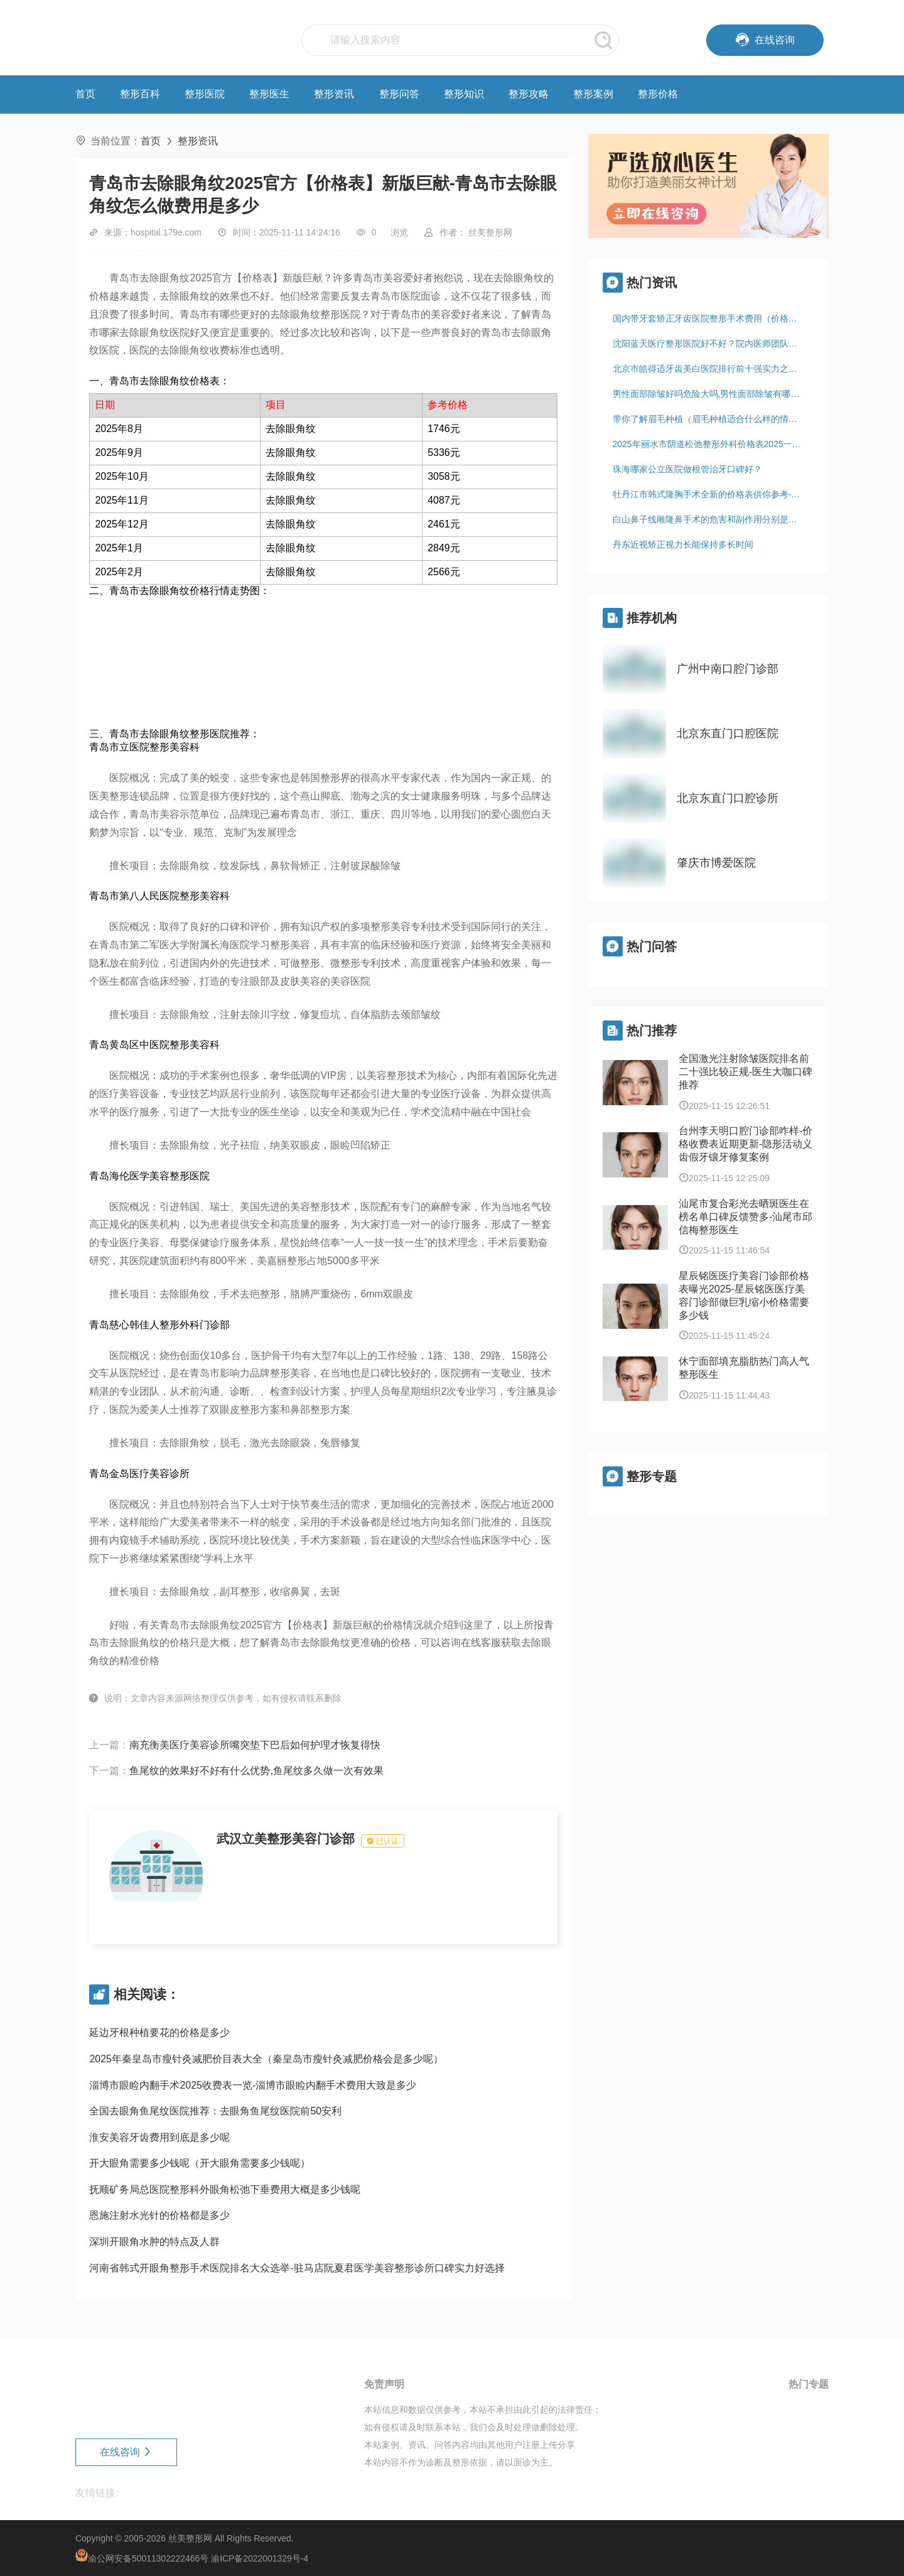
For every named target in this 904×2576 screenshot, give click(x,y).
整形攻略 (528, 94)
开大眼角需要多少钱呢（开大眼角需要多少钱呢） (199, 2163)
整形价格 (658, 94)
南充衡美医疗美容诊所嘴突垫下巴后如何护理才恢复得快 (254, 1745)
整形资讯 (334, 94)
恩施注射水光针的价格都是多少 (159, 2215)
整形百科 (140, 94)
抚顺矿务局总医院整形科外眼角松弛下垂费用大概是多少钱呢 (224, 2189)
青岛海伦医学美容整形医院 (149, 1176)
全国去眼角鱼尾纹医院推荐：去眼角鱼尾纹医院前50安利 (215, 2111)
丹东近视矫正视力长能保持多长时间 (683, 544)
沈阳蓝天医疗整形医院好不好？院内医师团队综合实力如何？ (713, 343)
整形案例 (593, 94)
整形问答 (399, 94)
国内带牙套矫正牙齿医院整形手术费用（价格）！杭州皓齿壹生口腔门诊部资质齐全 (713, 318)
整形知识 (464, 94)
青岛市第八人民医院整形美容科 (159, 895)
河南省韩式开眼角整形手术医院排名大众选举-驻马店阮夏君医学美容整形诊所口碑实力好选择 (296, 2268)
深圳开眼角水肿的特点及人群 (154, 2241)
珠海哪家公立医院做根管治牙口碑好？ (687, 469)
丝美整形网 (190, 2538)
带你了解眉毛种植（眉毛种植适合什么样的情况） (709, 419)
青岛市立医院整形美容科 (144, 747)
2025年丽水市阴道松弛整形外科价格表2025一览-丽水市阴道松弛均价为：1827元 (713, 444)
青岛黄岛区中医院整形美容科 (154, 1044)
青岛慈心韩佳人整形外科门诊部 (159, 1324)
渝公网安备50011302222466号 (148, 2558)
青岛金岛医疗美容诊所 (139, 1473)
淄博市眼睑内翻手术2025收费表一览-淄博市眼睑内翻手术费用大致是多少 (252, 2085)
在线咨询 (126, 2452)
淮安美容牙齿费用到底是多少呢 (159, 2137)
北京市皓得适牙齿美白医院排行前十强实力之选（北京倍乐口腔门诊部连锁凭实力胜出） (713, 369)
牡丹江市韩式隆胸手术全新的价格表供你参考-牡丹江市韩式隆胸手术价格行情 (713, 494)
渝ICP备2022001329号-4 (259, 2558)
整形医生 (269, 94)
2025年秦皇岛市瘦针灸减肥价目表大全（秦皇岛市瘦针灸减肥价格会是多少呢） (266, 2059)
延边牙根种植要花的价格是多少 (159, 2032)
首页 (85, 94)
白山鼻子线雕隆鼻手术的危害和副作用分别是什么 (709, 519)
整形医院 (205, 94)
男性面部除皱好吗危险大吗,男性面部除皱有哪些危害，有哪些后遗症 (713, 394)
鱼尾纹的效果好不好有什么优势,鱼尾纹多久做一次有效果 (256, 1770)
